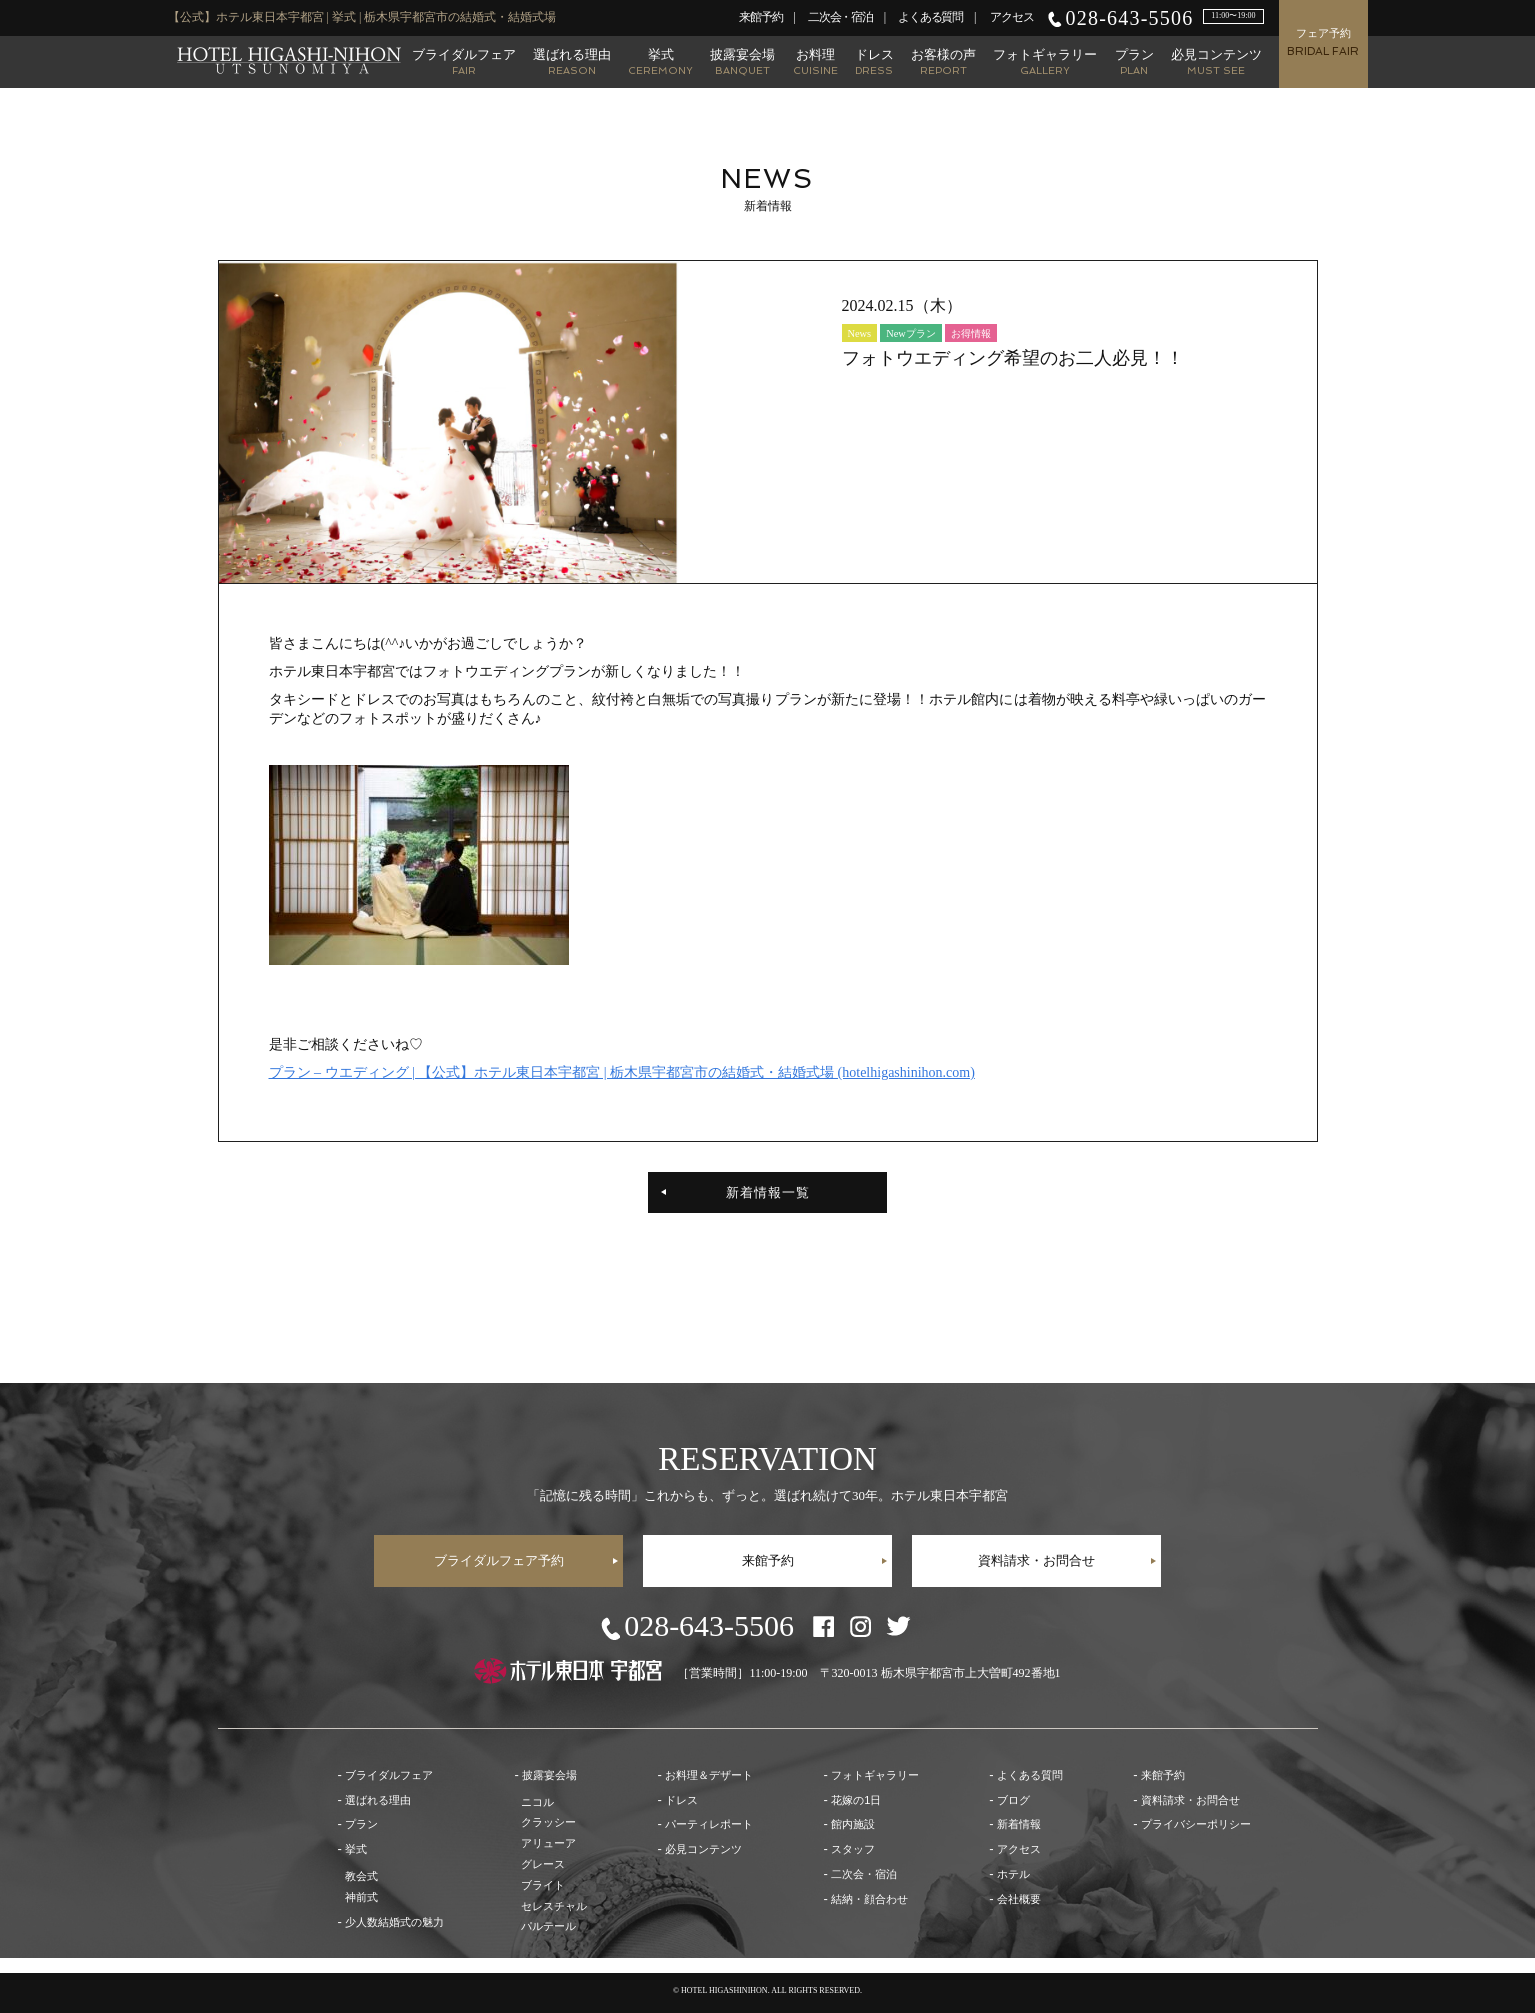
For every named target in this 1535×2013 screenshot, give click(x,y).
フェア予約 (1323, 42)
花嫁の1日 (856, 1800)
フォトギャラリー (1045, 61)
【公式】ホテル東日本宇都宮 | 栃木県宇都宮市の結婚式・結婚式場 (289, 60)
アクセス (1011, 17)
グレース (543, 1864)
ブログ (1013, 1800)
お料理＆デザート (709, 1775)
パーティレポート (709, 1824)
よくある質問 (930, 17)
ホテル (1013, 1874)
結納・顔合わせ (869, 1899)
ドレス (874, 61)
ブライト (543, 1885)
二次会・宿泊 (840, 17)
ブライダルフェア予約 (499, 1560)
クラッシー (548, 1822)
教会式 (361, 1876)
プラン (1134, 61)
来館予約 (760, 17)
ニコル (537, 1802)
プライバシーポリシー (1196, 1824)
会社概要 (1019, 1899)
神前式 (361, 1897)
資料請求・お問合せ (1036, 1560)
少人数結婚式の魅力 (394, 1922)
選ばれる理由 (572, 61)
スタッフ (853, 1849)
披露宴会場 (742, 61)
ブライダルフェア (464, 61)
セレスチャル (554, 1906)
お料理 (815, 61)
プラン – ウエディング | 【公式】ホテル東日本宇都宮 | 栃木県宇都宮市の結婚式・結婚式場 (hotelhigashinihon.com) (622, 1072)
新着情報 (1019, 1824)
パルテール (548, 1926)
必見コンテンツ (1216, 61)
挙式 (660, 61)
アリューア (548, 1843)
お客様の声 (943, 61)
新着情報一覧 (768, 1192)
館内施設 (853, 1824)
